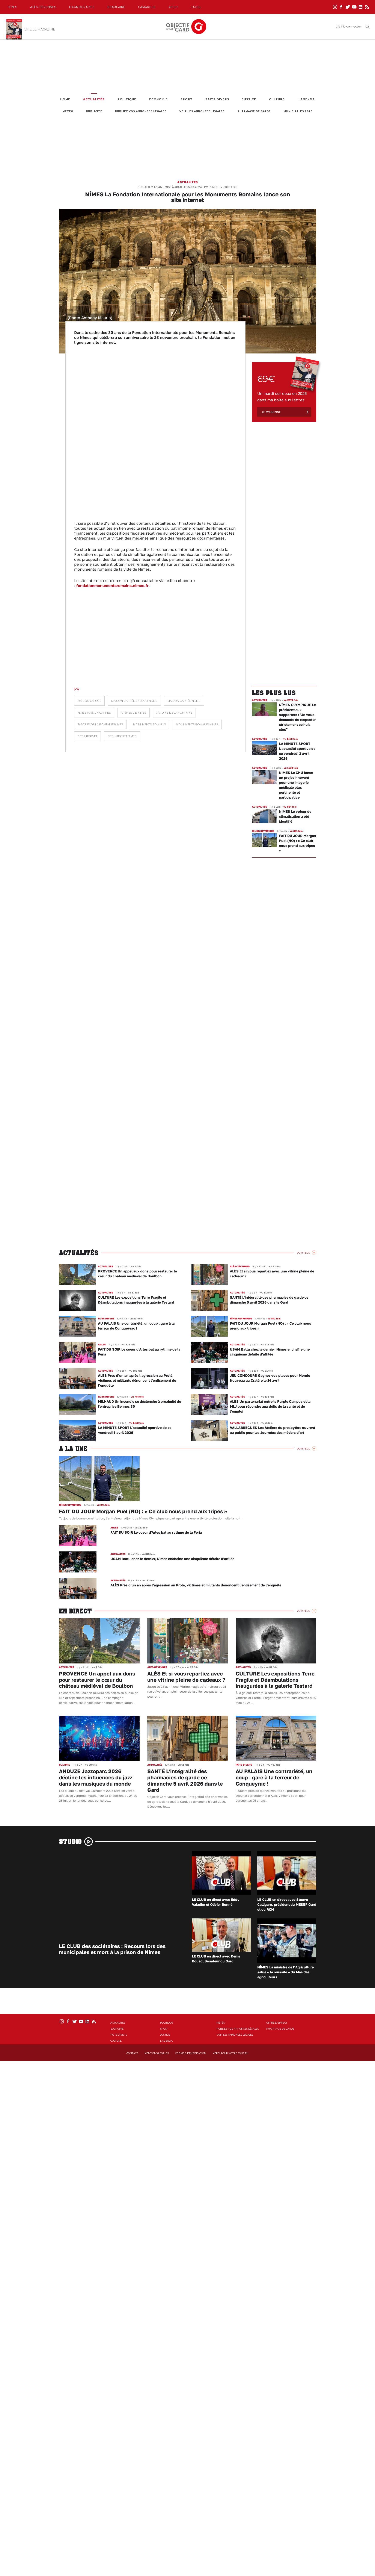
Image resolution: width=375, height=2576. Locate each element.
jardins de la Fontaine (174, 712)
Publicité (94, 111)
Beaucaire (116, 7)
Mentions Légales (157, 2053)
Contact (132, 2053)
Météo (67, 111)
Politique (126, 99)
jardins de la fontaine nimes (100, 724)
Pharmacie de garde (254, 111)
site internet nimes (122, 736)
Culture (277, 99)
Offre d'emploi (276, 2022)
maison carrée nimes (183, 700)
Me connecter (351, 26)
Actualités (94, 99)
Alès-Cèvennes (43, 7)
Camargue (147, 7)
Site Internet (87, 736)
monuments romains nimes (197, 724)
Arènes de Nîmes (133, 712)
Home (65, 99)
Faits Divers (217, 99)
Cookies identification (190, 2053)
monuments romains (149, 724)
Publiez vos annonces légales (141, 111)
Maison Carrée (89, 700)
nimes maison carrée (94, 712)
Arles (174, 7)
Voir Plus (303, 1252)
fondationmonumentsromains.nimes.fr (112, 585)
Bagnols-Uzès (82, 7)
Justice (249, 99)
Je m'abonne (271, 412)
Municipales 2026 (298, 111)
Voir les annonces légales (202, 111)
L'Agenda (306, 99)
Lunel (196, 7)
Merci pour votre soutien (230, 2053)
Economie (158, 99)
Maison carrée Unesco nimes (134, 700)
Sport (187, 99)
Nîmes (12, 7)
